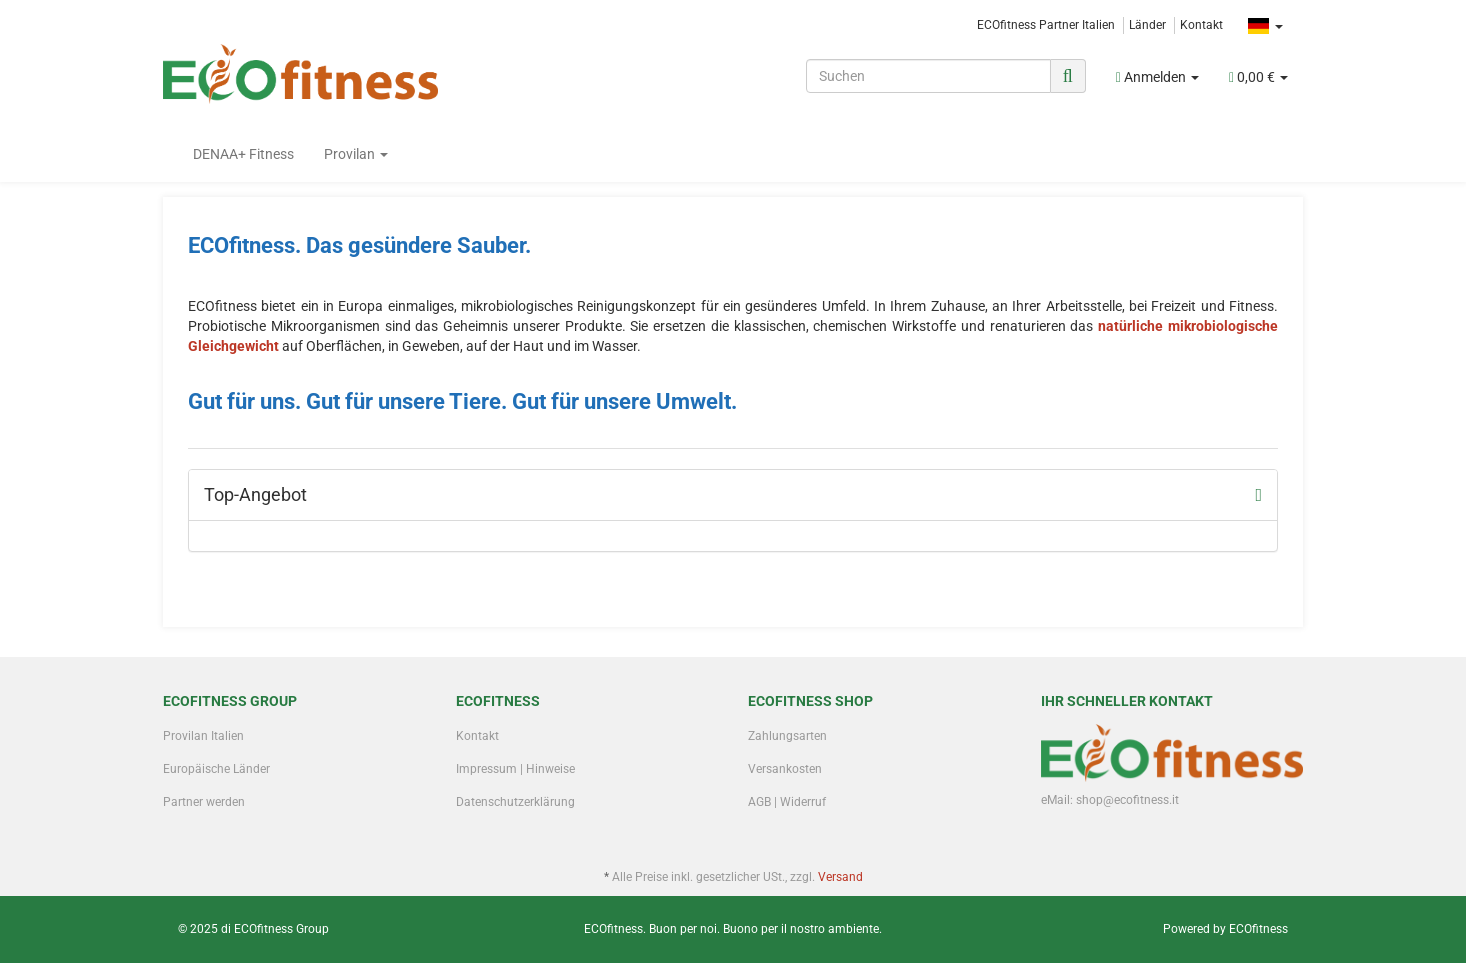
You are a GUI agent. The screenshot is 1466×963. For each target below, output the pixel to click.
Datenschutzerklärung (515, 802)
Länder (1147, 25)
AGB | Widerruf (787, 802)
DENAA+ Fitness (243, 154)
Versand (840, 877)
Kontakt (1201, 25)
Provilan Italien (203, 736)
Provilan (356, 154)
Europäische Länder (216, 769)
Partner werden (204, 802)
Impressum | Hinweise (515, 769)
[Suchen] (928, 76)
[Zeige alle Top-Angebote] (1258, 495)
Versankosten (785, 769)
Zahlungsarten (787, 736)
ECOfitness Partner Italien (1046, 25)
